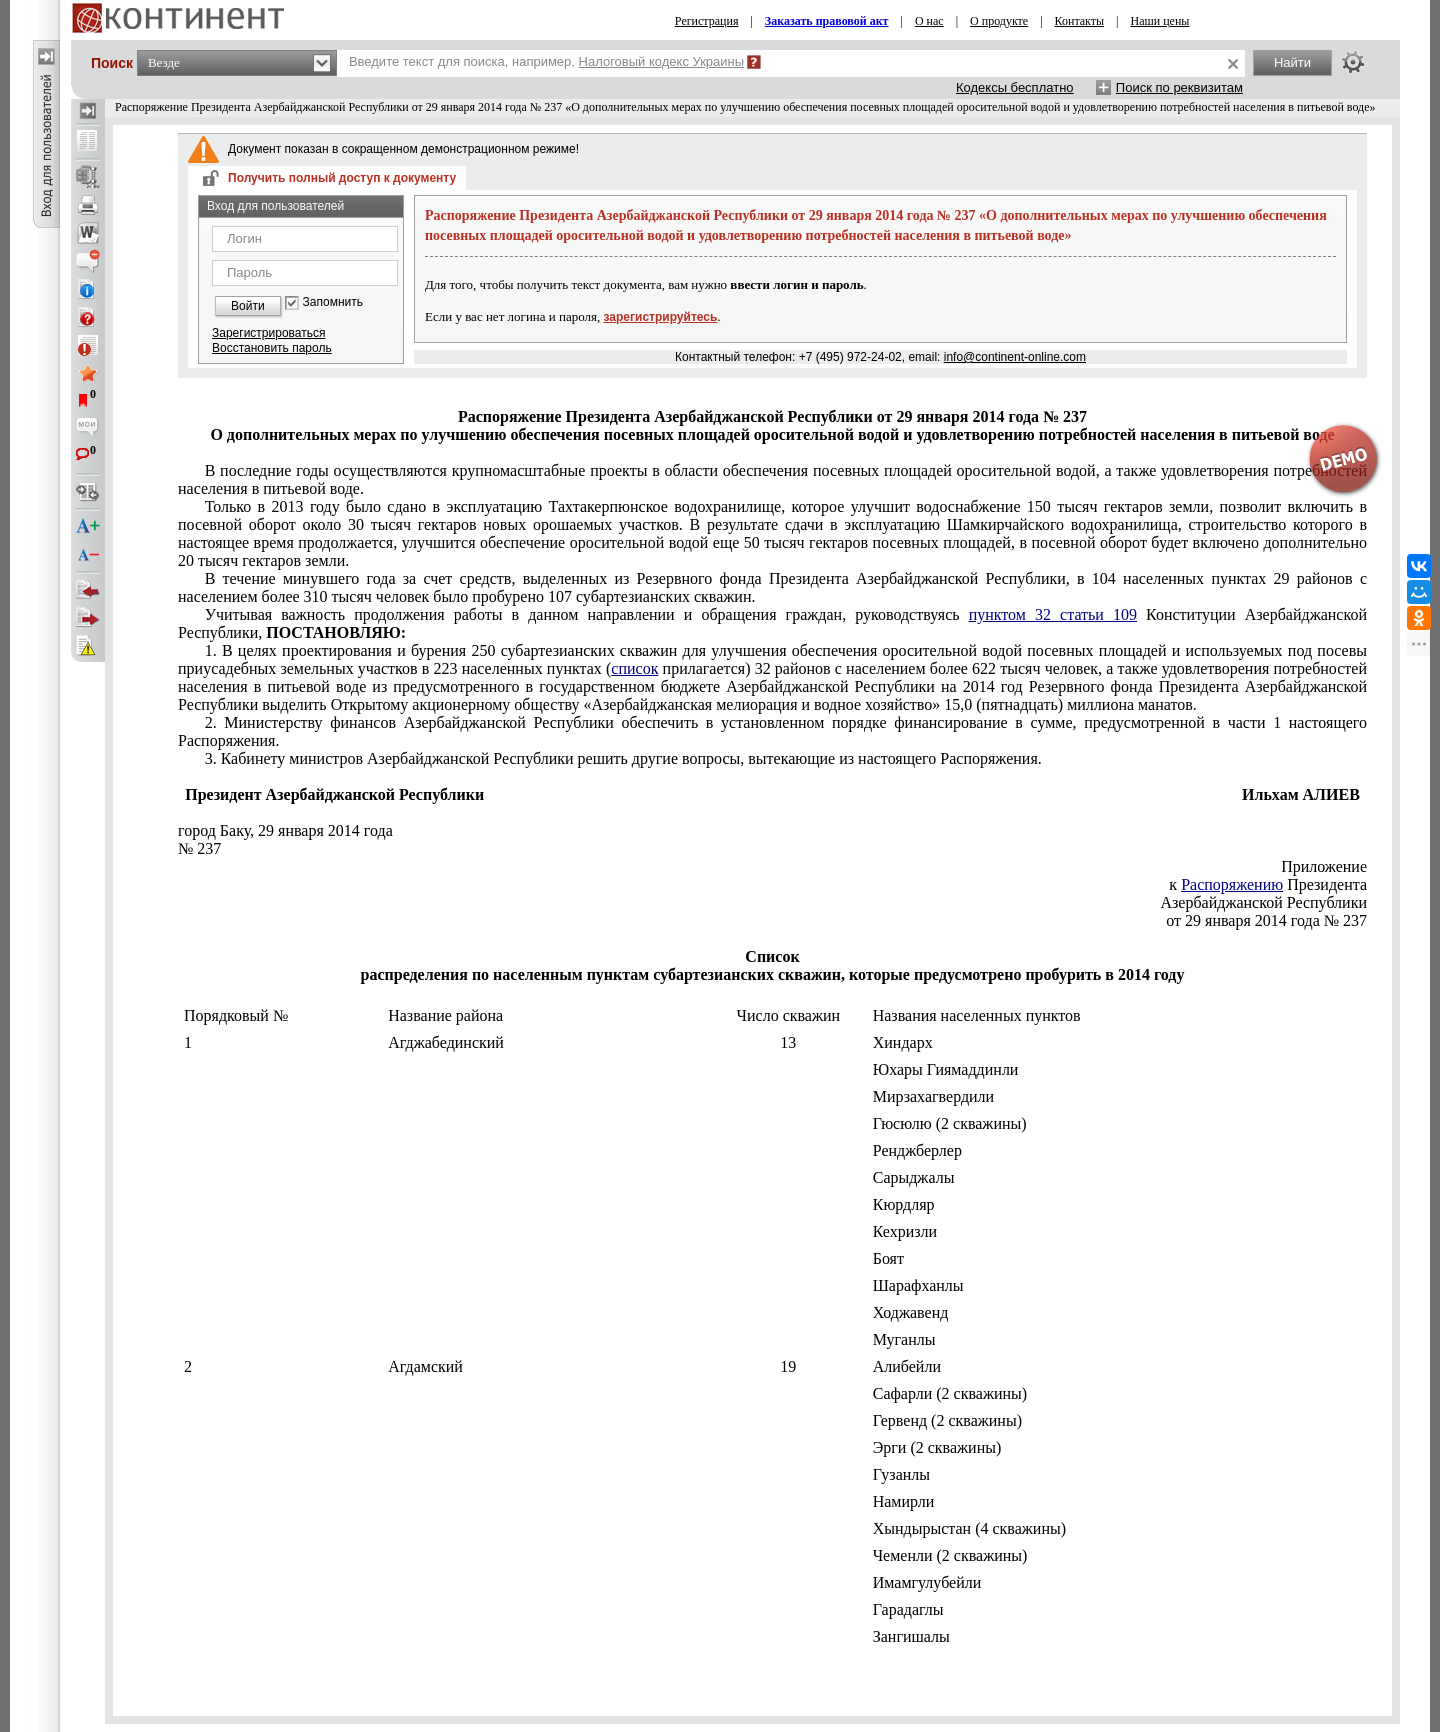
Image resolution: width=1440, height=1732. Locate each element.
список (634, 668)
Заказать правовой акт (827, 21)
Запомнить (333, 302)
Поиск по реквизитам (1179, 87)
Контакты (1080, 21)
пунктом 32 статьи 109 (1053, 614)
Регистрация (707, 21)
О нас (929, 21)
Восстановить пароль (272, 348)
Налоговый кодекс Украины (662, 61)
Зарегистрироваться (268, 333)
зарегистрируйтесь (661, 317)
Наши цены (1160, 21)
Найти (1292, 62)
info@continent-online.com (1015, 357)
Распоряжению (1232, 884)
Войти (248, 306)
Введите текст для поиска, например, (546, 61)
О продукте (999, 21)
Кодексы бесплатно (1015, 87)
